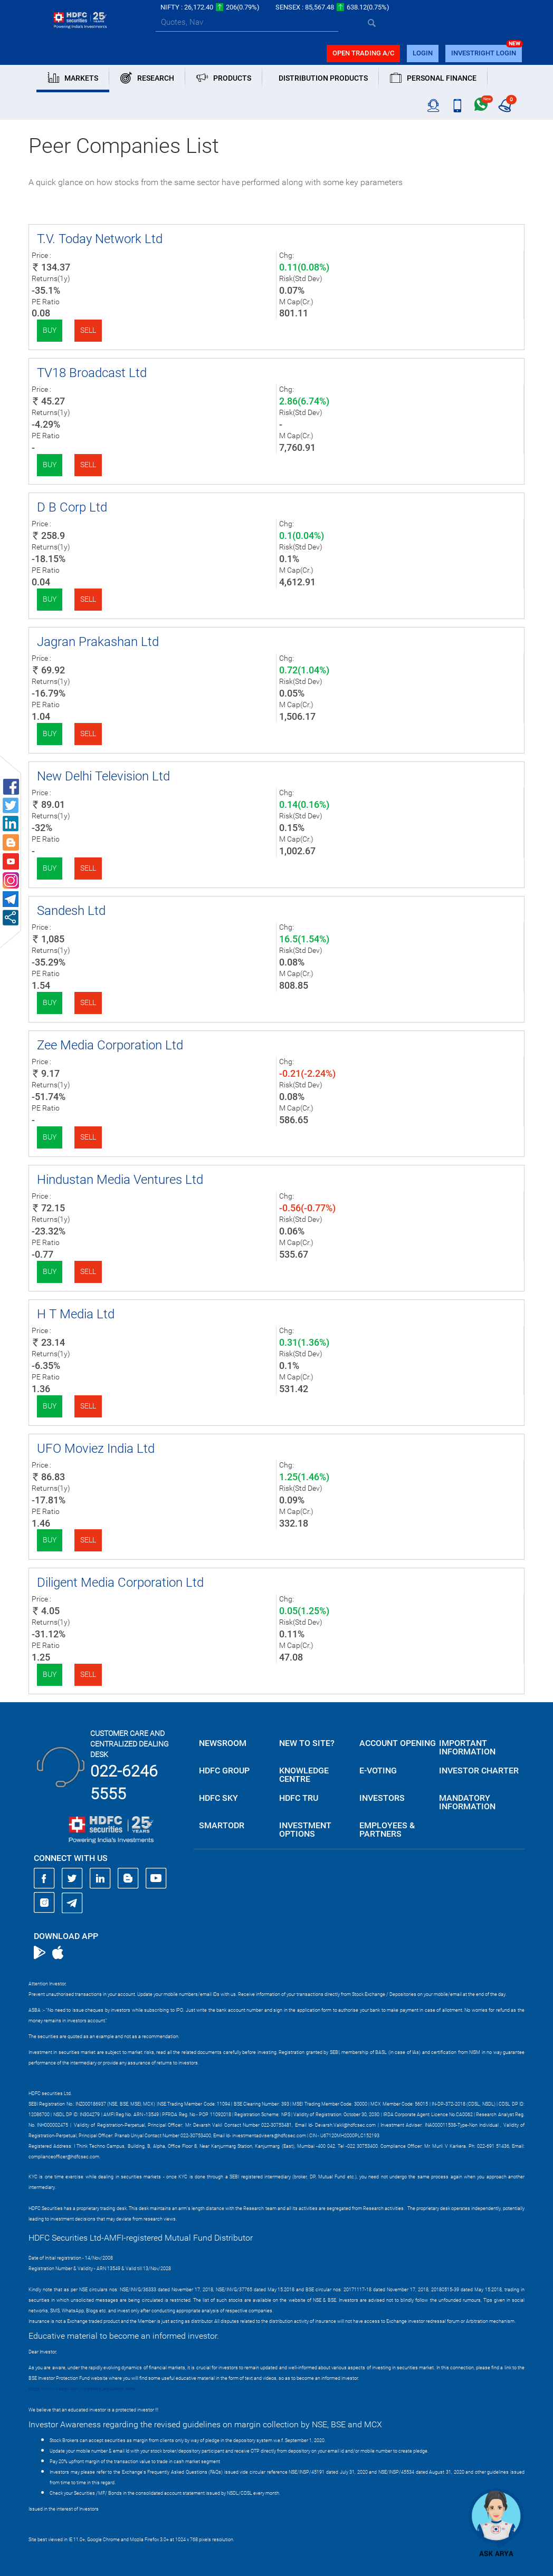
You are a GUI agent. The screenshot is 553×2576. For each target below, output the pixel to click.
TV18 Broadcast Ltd (92, 372)
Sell (88, 330)
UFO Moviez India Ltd (96, 1448)
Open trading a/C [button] (363, 53)
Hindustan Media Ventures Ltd (120, 1179)
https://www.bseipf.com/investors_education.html (81, 2388)
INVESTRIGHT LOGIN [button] (483, 53)
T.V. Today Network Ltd (100, 239)
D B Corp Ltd (72, 507)
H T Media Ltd (76, 1314)
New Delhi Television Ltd (103, 776)
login (423, 53)
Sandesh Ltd (71, 910)
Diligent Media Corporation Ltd (120, 1582)
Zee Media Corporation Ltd (110, 1045)
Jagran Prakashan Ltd (98, 641)
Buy (49, 330)
